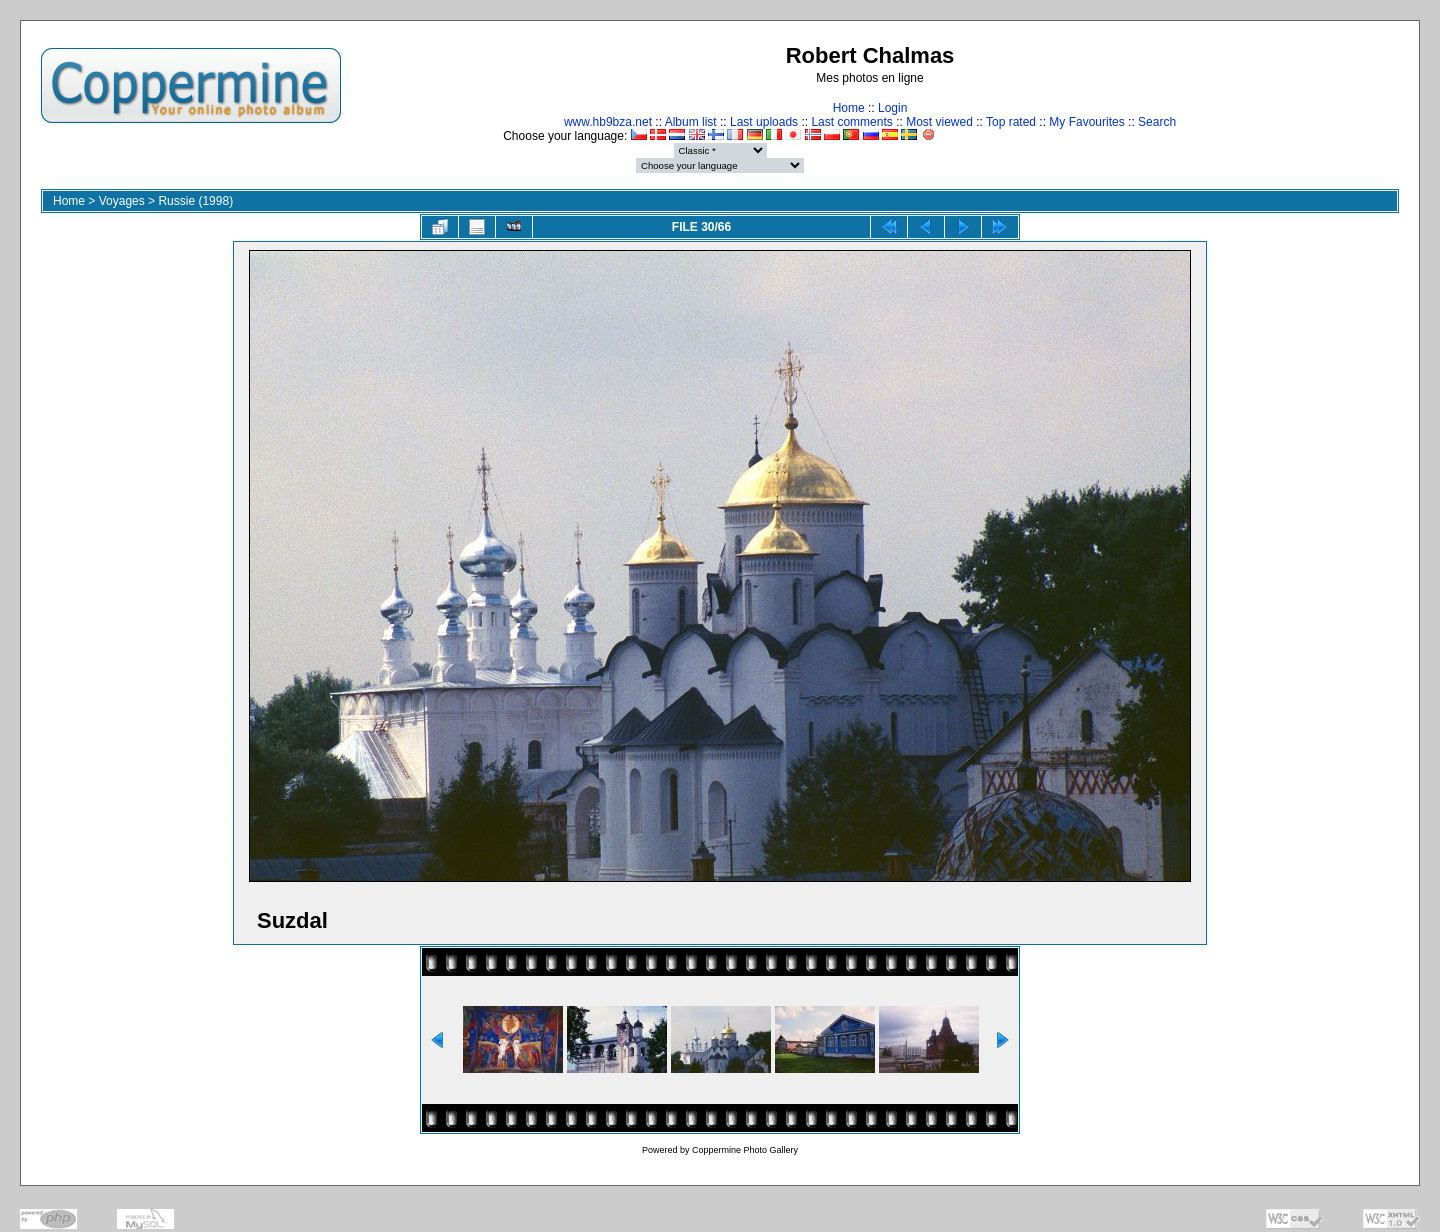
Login (892, 108)
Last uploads (764, 122)
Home (849, 108)
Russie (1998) (195, 201)
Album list (691, 122)
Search (1157, 122)
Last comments (851, 122)
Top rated (1011, 122)
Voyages (122, 201)
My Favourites (1086, 122)
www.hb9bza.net (608, 122)
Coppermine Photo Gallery (745, 1150)
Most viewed (939, 122)
